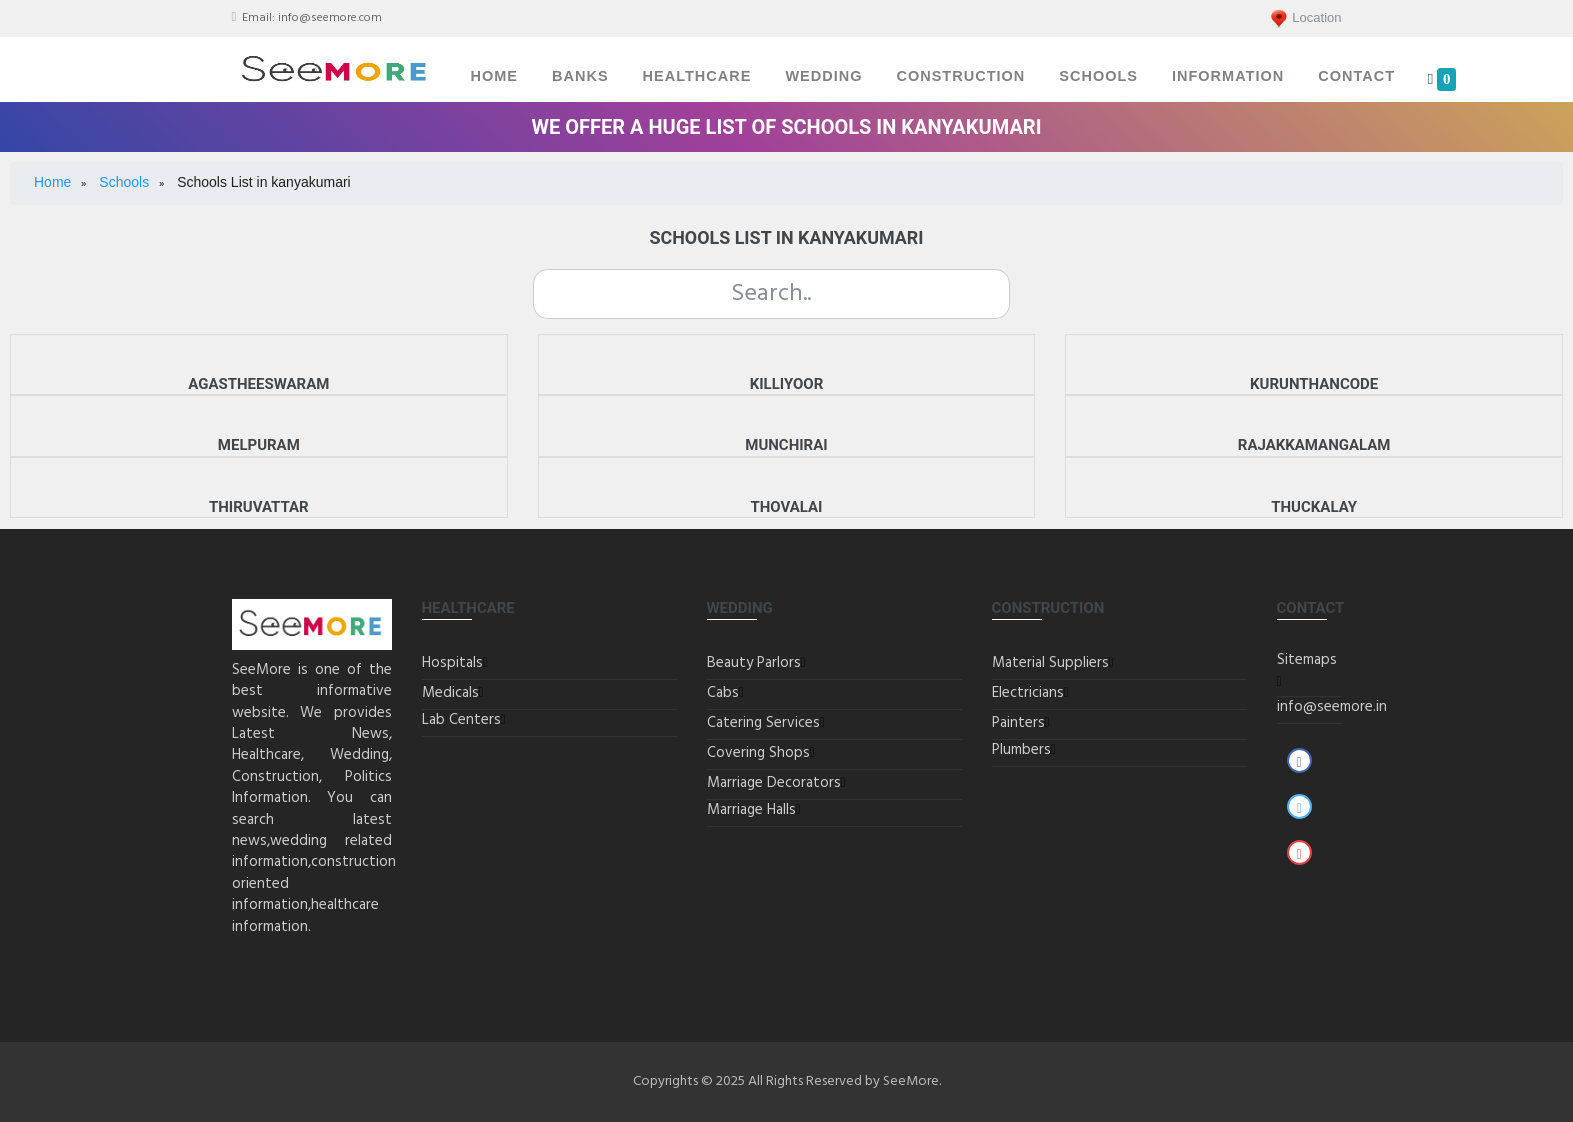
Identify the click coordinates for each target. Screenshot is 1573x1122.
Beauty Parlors (754, 663)
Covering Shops (758, 753)
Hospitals (452, 663)
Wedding (823, 76)
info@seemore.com (330, 18)
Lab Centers (461, 720)
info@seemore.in (1332, 707)
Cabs (723, 693)
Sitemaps (1307, 660)
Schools (1098, 76)
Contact (1356, 76)
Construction (960, 76)
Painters (1018, 723)
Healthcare (697, 76)
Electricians (1028, 693)
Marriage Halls (751, 810)
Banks (580, 76)
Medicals (450, 693)
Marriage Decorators (774, 783)
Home (495, 76)
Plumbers (1021, 750)
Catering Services (763, 723)
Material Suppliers (1050, 663)
